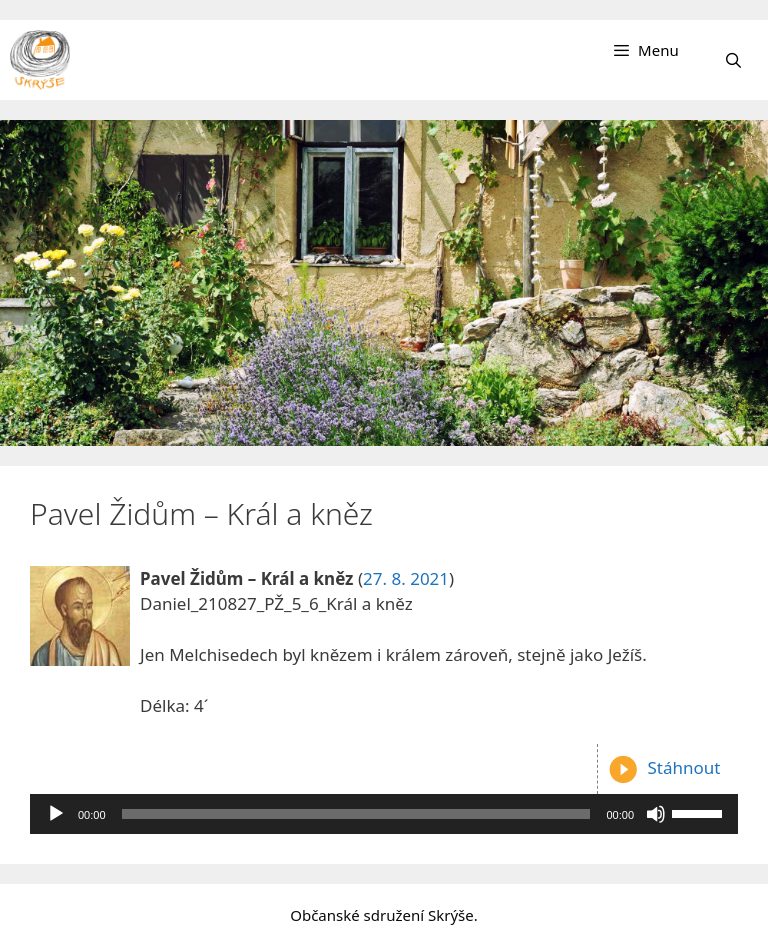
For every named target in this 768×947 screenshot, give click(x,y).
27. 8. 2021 (406, 578)
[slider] (356, 814)
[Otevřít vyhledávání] (733, 60)
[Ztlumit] (656, 814)
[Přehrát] (56, 814)
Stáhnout (664, 767)
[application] (384, 814)
